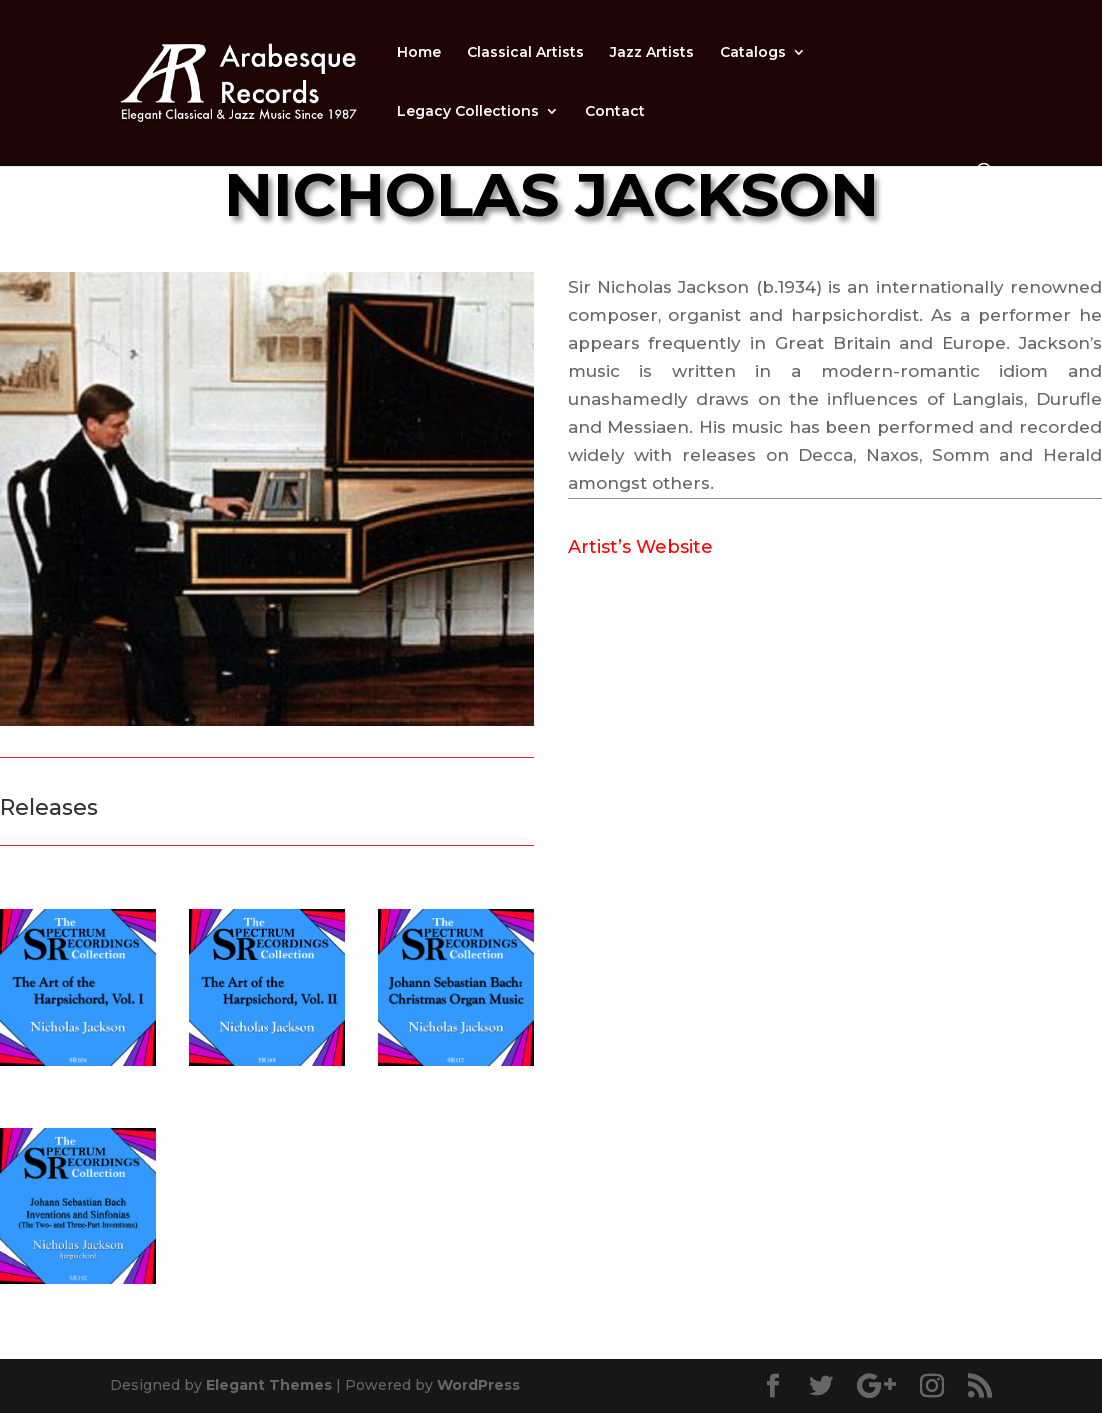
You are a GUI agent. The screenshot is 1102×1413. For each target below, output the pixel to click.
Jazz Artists (652, 53)
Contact (615, 112)
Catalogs (753, 53)
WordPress (478, 1385)
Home (419, 53)
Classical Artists (525, 53)
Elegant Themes (269, 1385)
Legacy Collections (468, 112)
